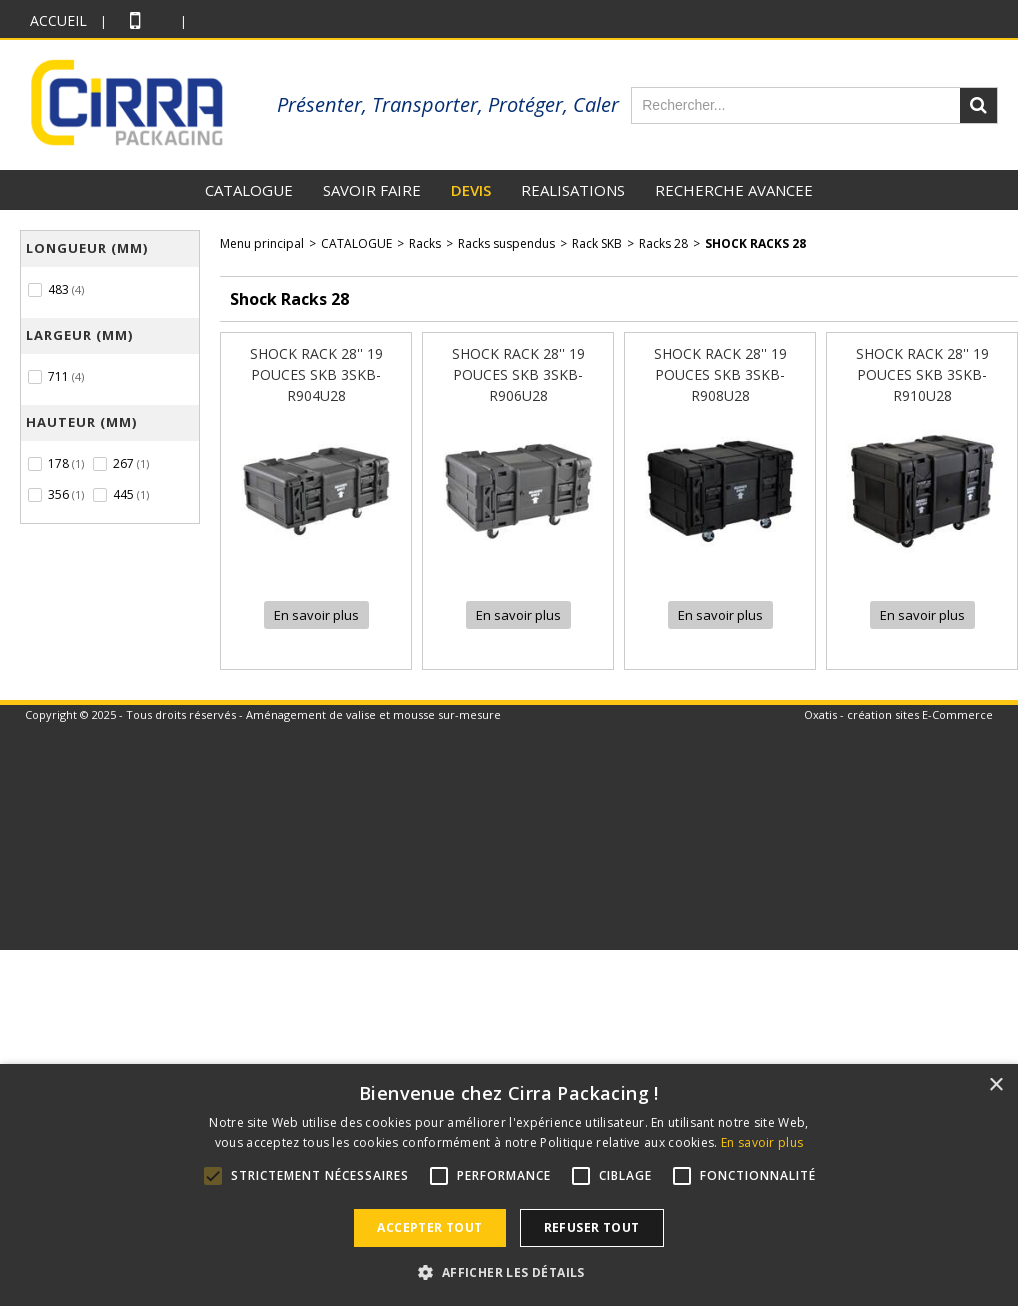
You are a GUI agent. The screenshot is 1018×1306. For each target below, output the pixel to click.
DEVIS (471, 190)
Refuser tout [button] (592, 1227)
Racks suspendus (506, 243)
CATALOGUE (249, 190)
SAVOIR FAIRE (372, 190)
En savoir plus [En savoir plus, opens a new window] (762, 1142)
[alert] (509, 1185)
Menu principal (262, 243)
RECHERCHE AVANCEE (734, 190)
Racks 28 (663, 243)
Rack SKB (597, 243)
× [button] (995, 1085)
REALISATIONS (573, 190)
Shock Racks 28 (755, 243)
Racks (425, 243)
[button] (508, 1272)
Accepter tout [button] (429, 1227)
